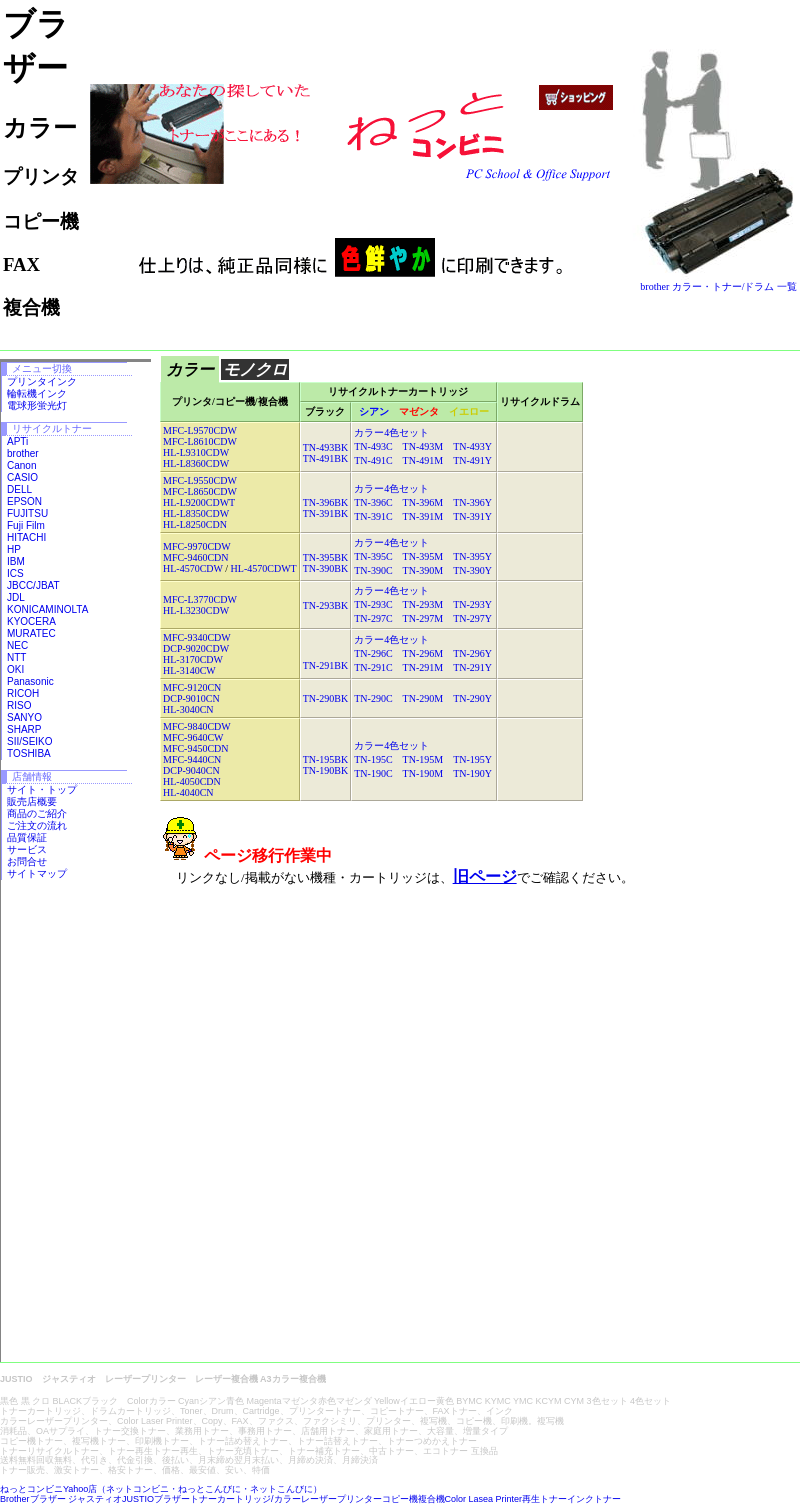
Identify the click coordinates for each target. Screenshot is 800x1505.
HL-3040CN (188, 709)
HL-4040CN (188, 792)
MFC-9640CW (193, 737)
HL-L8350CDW (196, 513)
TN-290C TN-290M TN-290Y (423, 698)
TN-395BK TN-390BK (326, 563)
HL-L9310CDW (196, 452)
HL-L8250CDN (195, 524)
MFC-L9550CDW (200, 480)
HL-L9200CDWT (199, 502)
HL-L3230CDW (196, 610)
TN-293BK (326, 605)
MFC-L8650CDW (200, 491)
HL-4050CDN (192, 781)
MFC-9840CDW (197, 726)
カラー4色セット (391, 432)
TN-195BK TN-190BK (326, 765)
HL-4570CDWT (264, 568)
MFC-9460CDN (196, 557)
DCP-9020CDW (196, 648)
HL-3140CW (189, 670)
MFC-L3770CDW (200, 599)
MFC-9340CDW (197, 637)
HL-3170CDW (193, 659)
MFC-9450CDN (196, 748)
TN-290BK (326, 698)
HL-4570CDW (193, 568)
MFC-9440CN (192, 759)
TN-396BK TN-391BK (326, 508)
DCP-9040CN (191, 770)
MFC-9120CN (192, 687)
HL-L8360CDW (196, 463)
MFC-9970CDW (197, 546)
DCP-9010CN (191, 698)
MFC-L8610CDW (200, 441)
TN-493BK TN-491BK (326, 453)
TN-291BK (326, 665)
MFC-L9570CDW (200, 430)
